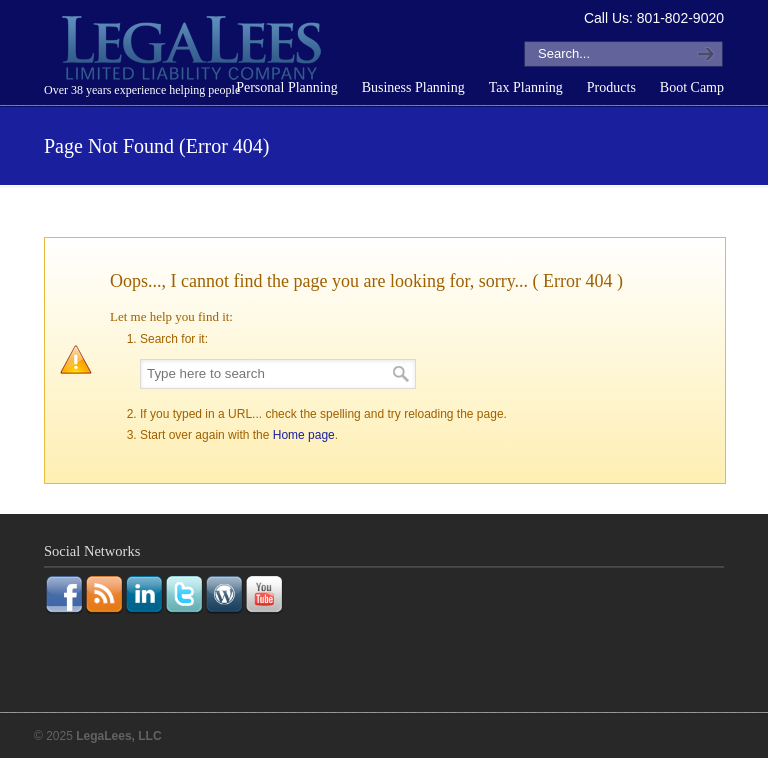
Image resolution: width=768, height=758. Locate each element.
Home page (304, 435)
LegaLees (194, 51)
